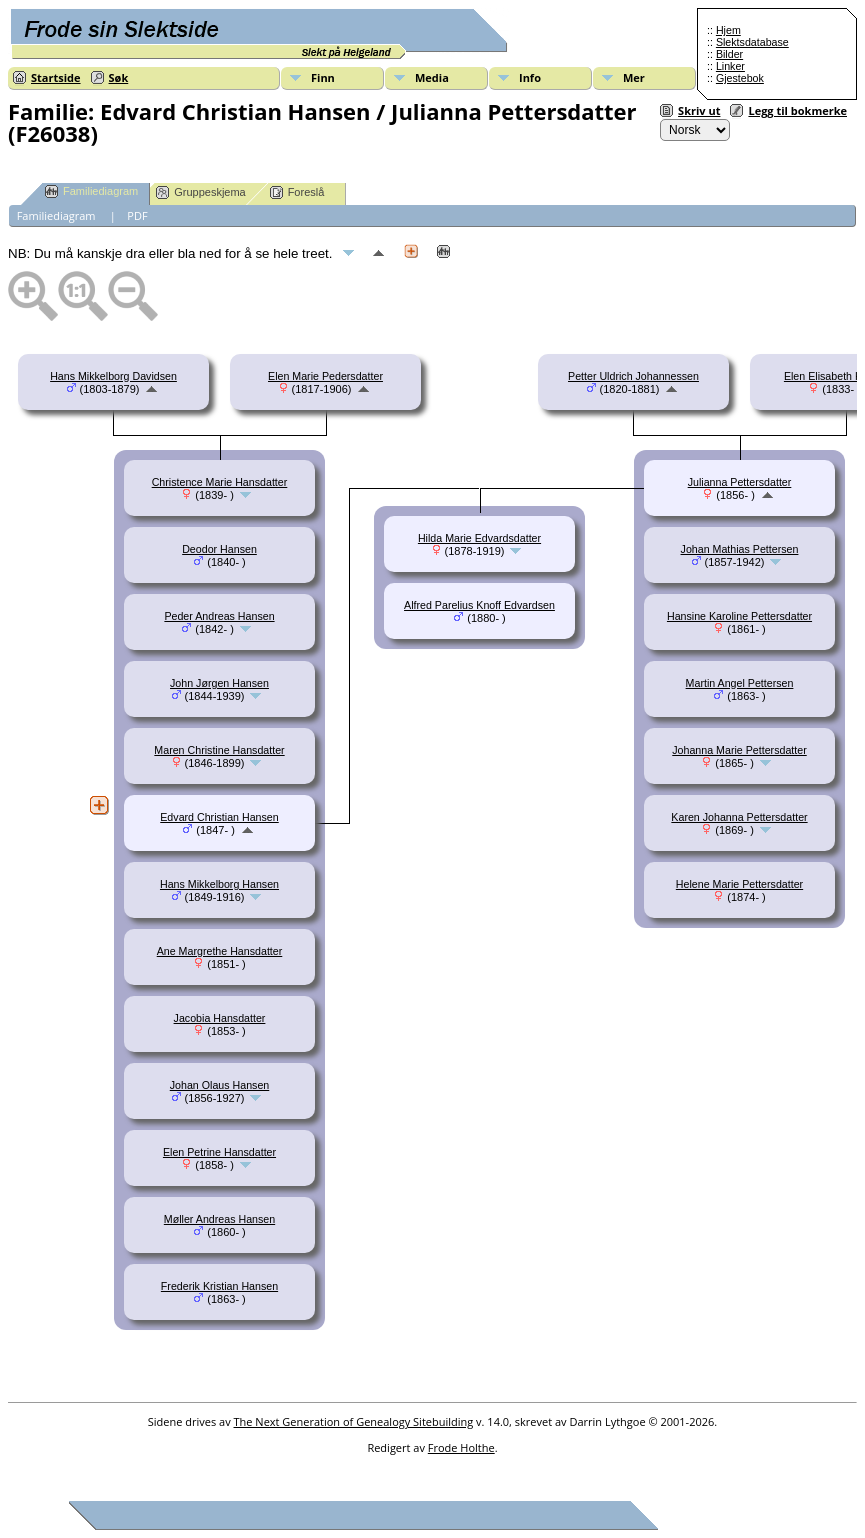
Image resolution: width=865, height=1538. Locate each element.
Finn (323, 77)
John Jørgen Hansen (219, 683)
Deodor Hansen (219, 549)
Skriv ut (699, 110)
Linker (730, 66)
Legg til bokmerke (797, 110)
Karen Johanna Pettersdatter (739, 817)
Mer (634, 77)
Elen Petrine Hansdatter (219, 1152)
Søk (119, 77)
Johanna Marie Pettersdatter (739, 750)
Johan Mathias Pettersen (740, 549)
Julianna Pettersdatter (740, 482)
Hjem (728, 30)
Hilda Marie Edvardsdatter (479, 538)
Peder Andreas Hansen (219, 616)
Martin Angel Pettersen (740, 683)
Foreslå (297, 192)
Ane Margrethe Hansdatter (220, 951)
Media (432, 77)
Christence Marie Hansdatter (220, 482)
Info (530, 77)
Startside (56, 77)
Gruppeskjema (201, 192)
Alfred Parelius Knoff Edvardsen (479, 605)
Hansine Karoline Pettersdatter (739, 616)
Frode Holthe (461, 1447)
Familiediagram (91, 191)
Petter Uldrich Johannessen (633, 376)
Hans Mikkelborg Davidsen (113, 376)
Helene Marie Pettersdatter (739, 884)
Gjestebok (740, 78)
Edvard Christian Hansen (219, 817)
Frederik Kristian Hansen (219, 1286)
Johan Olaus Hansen (220, 1085)
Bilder (729, 54)
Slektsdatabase (752, 42)
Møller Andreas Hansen (219, 1219)
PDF (137, 215)
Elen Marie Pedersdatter (325, 376)
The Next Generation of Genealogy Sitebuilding (354, 1421)
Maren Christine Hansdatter (219, 750)
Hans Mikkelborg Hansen (219, 884)
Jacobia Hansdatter (220, 1018)
